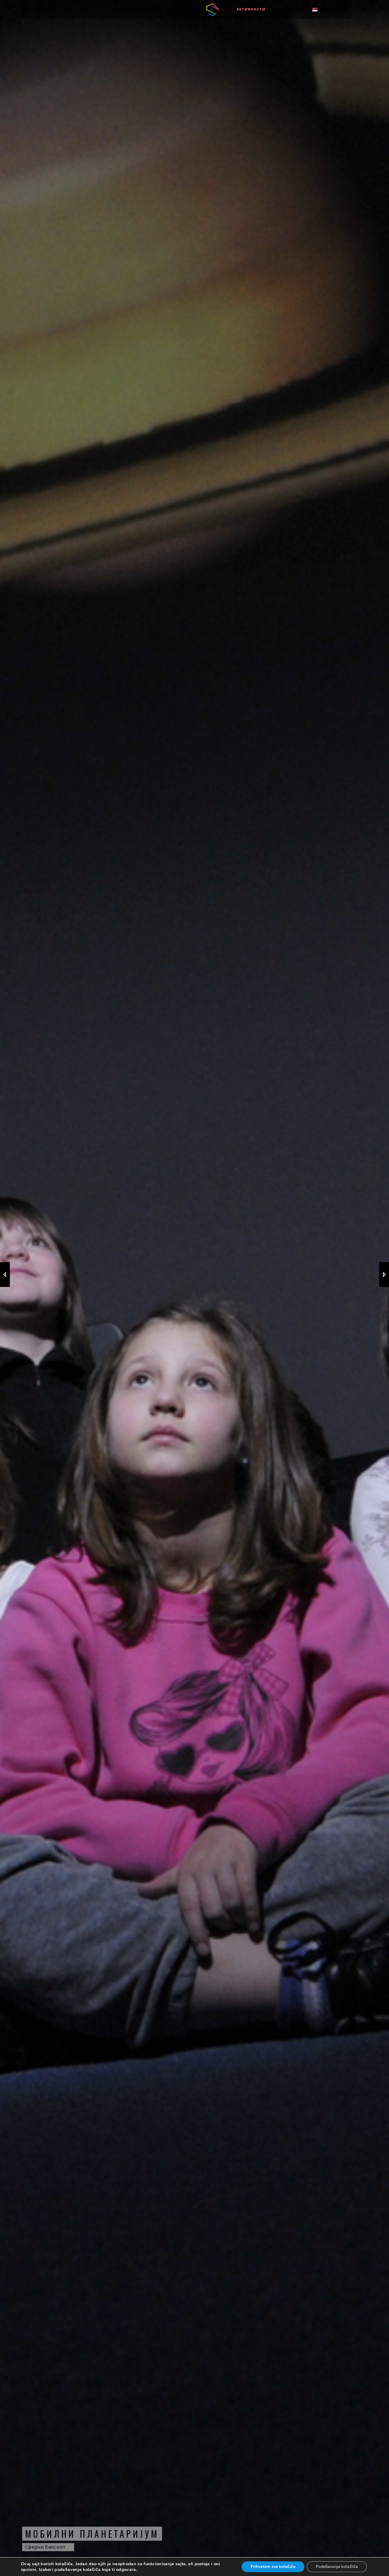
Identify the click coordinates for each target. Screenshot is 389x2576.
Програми (150, 9)
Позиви (179, 9)
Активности (251, 9)
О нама (122, 9)
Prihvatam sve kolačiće (273, 2566)
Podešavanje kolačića (337, 2566)
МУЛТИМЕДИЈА (288, 9)
